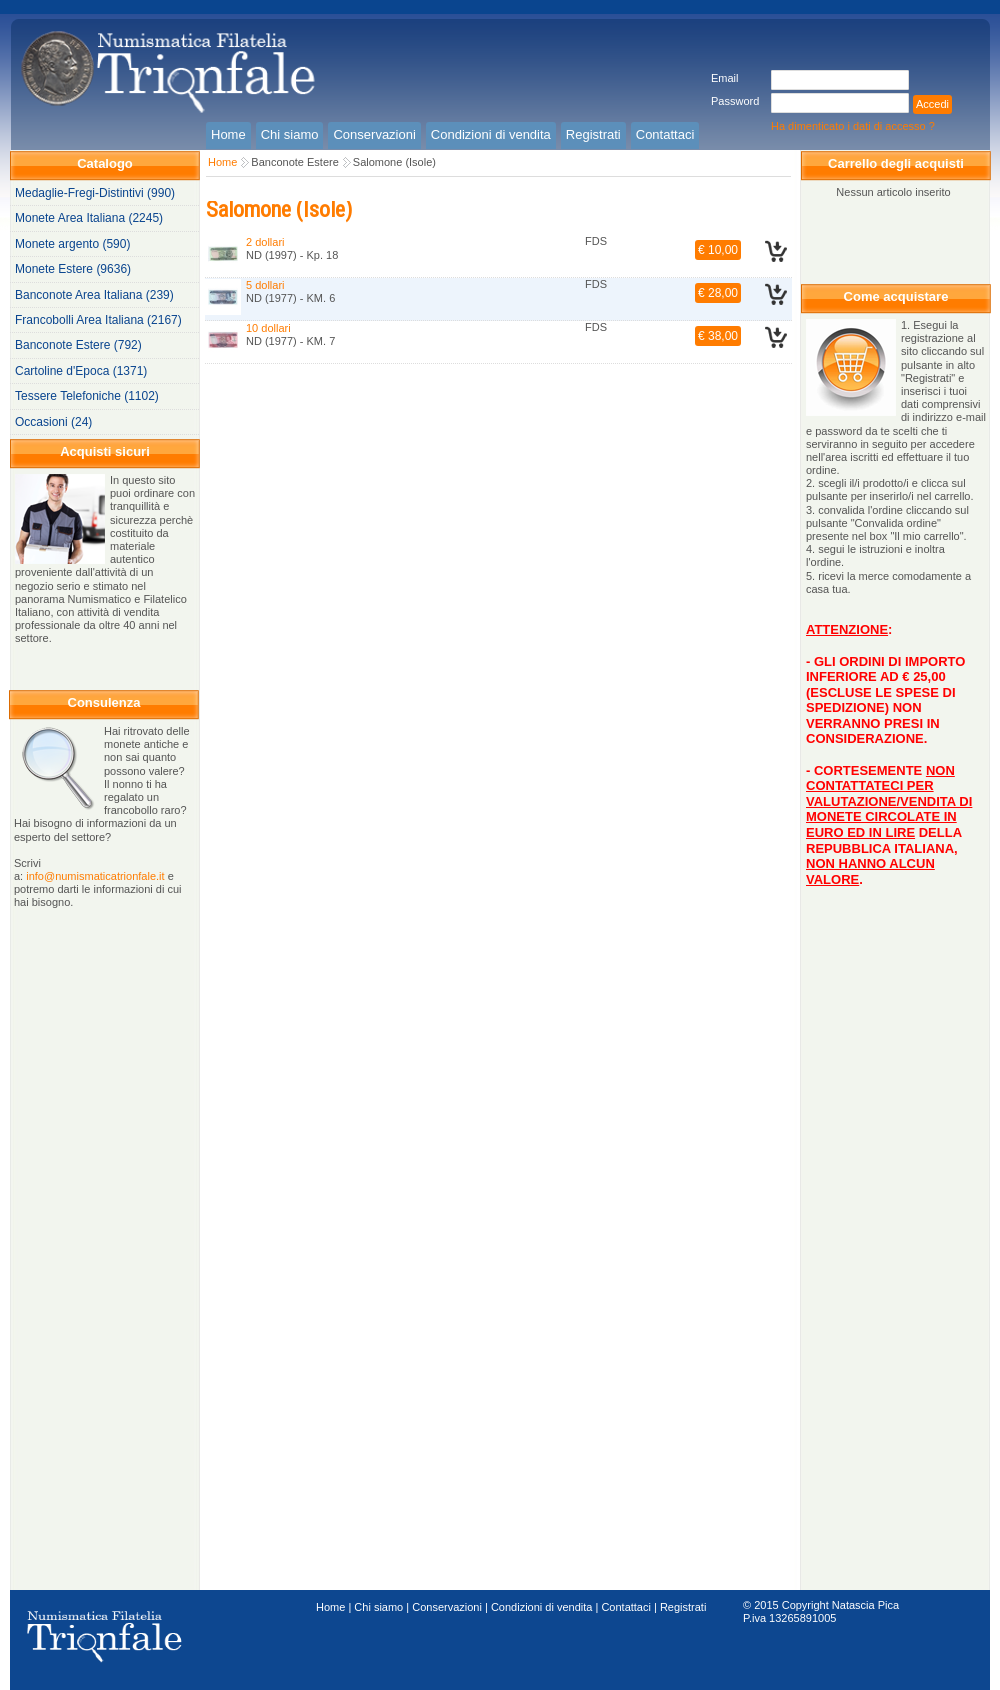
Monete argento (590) (72, 244)
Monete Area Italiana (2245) (89, 218)
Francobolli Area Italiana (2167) (98, 320)
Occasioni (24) (53, 422)
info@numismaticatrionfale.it (95, 876)
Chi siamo (378, 1607)
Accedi (932, 104)
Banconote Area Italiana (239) (94, 295)
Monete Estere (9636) (73, 269)
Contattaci (626, 1607)
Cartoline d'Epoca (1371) (81, 371)
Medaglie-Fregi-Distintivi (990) (95, 193)
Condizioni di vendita (542, 1607)
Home (222, 162)
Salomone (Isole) (394, 162)
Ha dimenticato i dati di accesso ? (853, 126)
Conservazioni (447, 1607)
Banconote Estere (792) (78, 345)
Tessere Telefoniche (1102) (87, 396)
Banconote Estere (294, 162)
